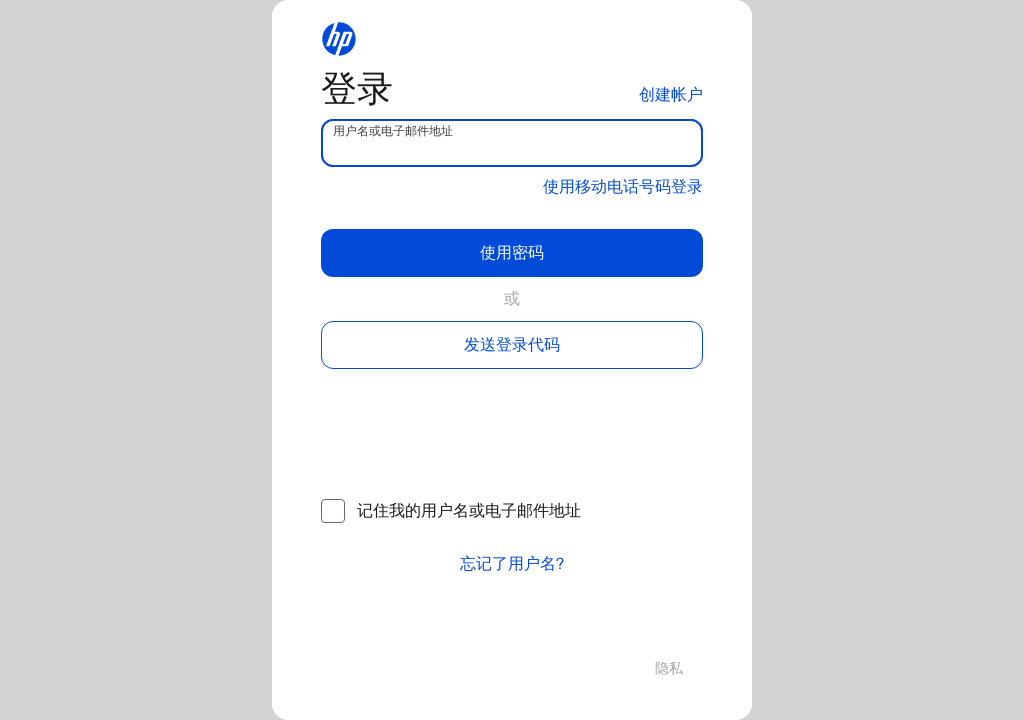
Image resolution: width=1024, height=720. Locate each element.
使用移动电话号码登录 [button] (623, 186)
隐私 (669, 668)
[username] (512, 143)
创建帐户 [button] (671, 94)
